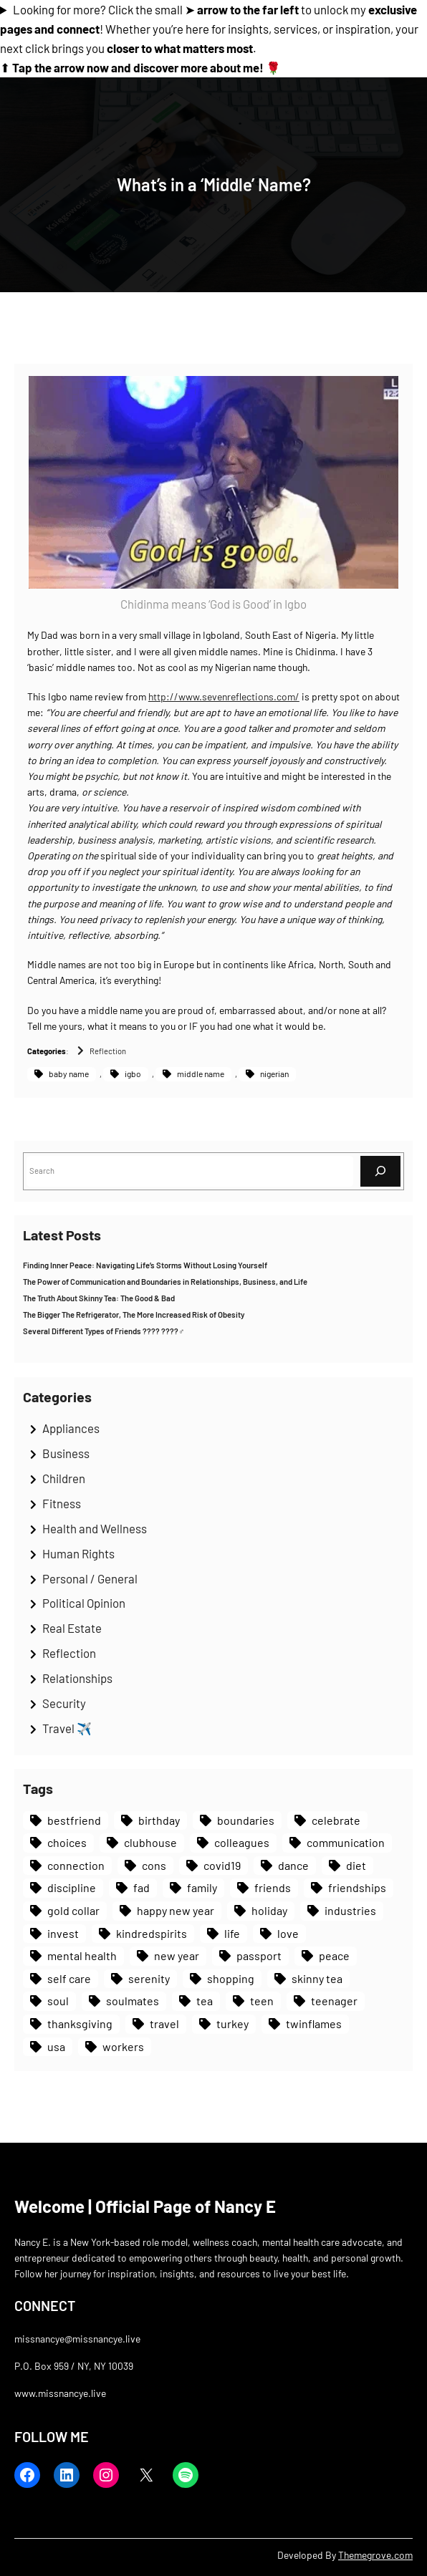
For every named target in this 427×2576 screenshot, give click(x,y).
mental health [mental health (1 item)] (82, 1955)
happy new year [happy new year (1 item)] (175, 1910)
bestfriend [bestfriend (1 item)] (74, 1820)
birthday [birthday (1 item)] (159, 1820)
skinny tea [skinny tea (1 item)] (317, 1978)
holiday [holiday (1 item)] (269, 1910)
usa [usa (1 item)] (56, 2046)
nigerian (274, 1073)
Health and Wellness (94, 1528)
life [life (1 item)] (232, 1933)
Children (63, 1478)
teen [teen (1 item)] (262, 2000)
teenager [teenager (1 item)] (334, 2000)
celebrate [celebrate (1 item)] (336, 1820)
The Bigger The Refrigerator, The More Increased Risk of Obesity (133, 1314)
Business (66, 1453)
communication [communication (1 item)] (346, 1842)
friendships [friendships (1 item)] (357, 1887)
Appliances (71, 1428)
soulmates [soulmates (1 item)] (132, 2000)
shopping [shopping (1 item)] (230, 1978)
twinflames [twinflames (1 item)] (314, 2023)
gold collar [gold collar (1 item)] (73, 1910)
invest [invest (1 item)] (63, 1933)
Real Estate (72, 1628)
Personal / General (90, 1578)
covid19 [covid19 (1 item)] (222, 1865)
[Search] (380, 1171)
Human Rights (78, 1553)
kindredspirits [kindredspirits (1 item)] (151, 1933)
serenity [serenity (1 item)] (149, 1978)
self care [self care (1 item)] (69, 1978)
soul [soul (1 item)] (58, 2000)
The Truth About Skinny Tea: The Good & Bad (99, 1298)
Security (64, 1703)
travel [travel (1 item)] (164, 2023)
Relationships (77, 1678)
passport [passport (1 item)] (259, 1955)
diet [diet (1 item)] (356, 1865)
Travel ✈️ (67, 1728)
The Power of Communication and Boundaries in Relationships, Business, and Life (165, 1281)
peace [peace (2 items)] (334, 1955)
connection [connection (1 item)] (76, 1865)
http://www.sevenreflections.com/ (223, 696)
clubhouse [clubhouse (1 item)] (150, 1842)
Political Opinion (83, 1603)
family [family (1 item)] (202, 1887)
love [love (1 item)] (288, 1933)
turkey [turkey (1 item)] (232, 2023)
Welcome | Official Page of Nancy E (145, 2206)
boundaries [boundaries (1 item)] (245, 1820)
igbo (133, 1073)
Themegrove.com (375, 2555)
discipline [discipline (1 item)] (71, 1887)
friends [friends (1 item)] (272, 1887)
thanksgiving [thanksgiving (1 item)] (79, 2023)
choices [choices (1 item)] (67, 1842)
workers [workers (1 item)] (123, 2046)
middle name (200, 1073)
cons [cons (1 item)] (154, 1865)
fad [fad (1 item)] (141, 1887)
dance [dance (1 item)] (293, 1865)
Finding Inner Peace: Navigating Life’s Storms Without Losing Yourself (145, 1265)
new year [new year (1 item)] (176, 1955)
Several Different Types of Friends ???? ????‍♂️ (103, 1331)
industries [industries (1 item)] (350, 1910)
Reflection (108, 1051)
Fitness (61, 1503)
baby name (69, 1073)
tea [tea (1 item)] (204, 2000)
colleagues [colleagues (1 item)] (241, 1842)
